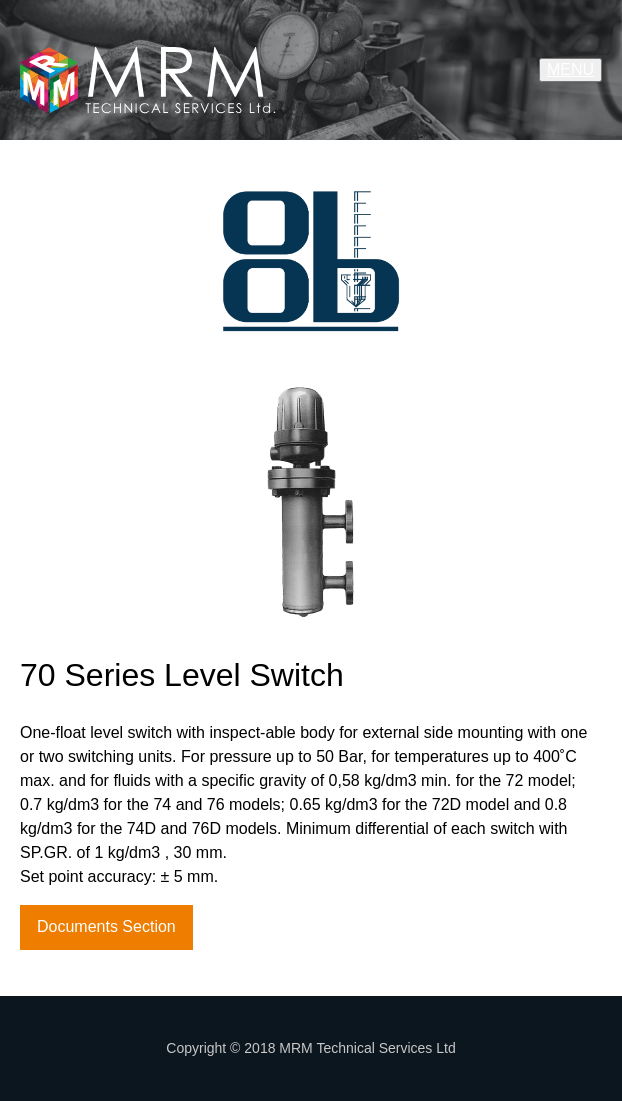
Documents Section (106, 926)
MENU (570, 69)
